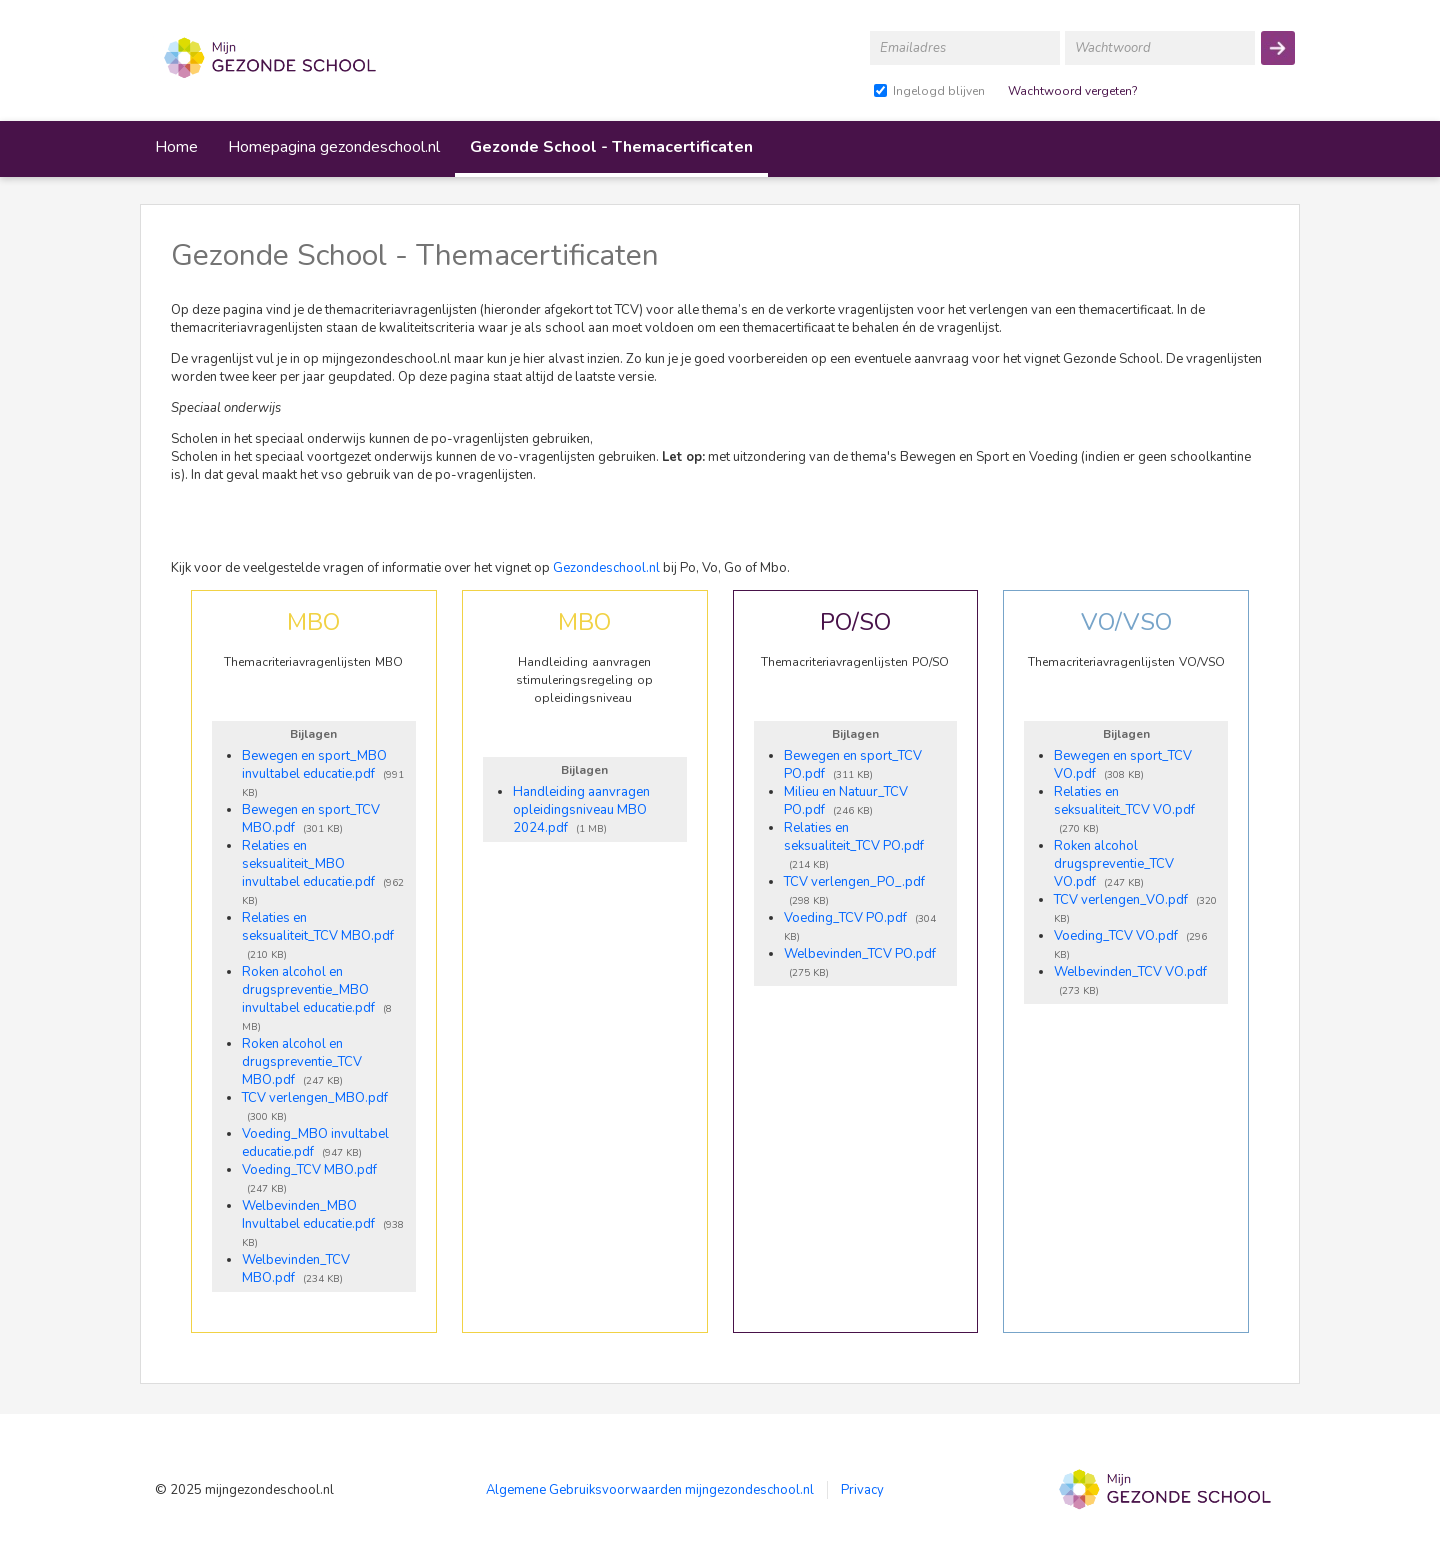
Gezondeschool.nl (606, 568)
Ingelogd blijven (939, 91)
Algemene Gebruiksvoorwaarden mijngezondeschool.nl (650, 1490)
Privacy (862, 1490)
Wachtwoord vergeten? (1073, 91)
